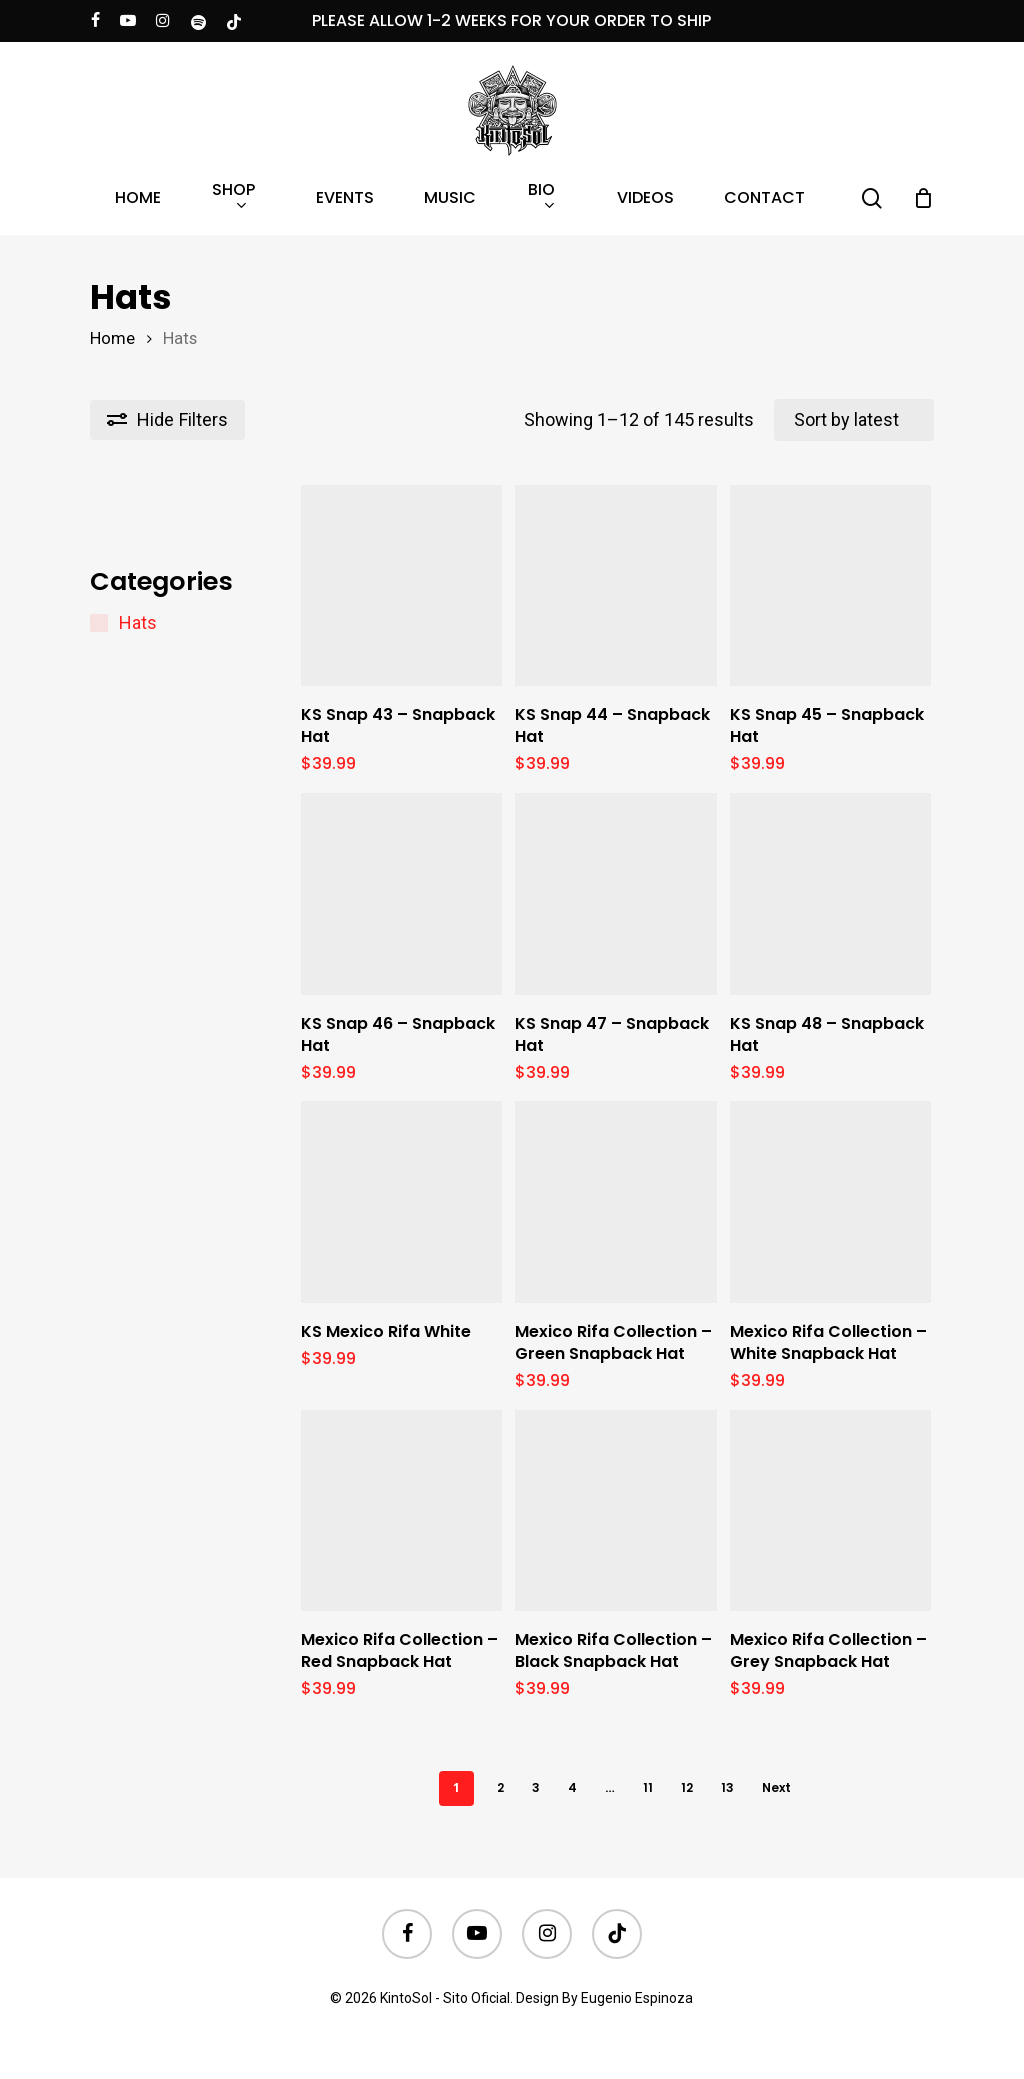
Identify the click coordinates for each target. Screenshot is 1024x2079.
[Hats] (99, 623)
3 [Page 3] (536, 1787)
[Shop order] (854, 420)
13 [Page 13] (727, 1787)
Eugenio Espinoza (637, 1998)
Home (112, 338)
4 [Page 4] (572, 1787)
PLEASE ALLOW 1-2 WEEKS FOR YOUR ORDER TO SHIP (511, 20)
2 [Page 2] (500, 1787)
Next (776, 1787)
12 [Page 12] (687, 1787)
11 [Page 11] (648, 1787)
